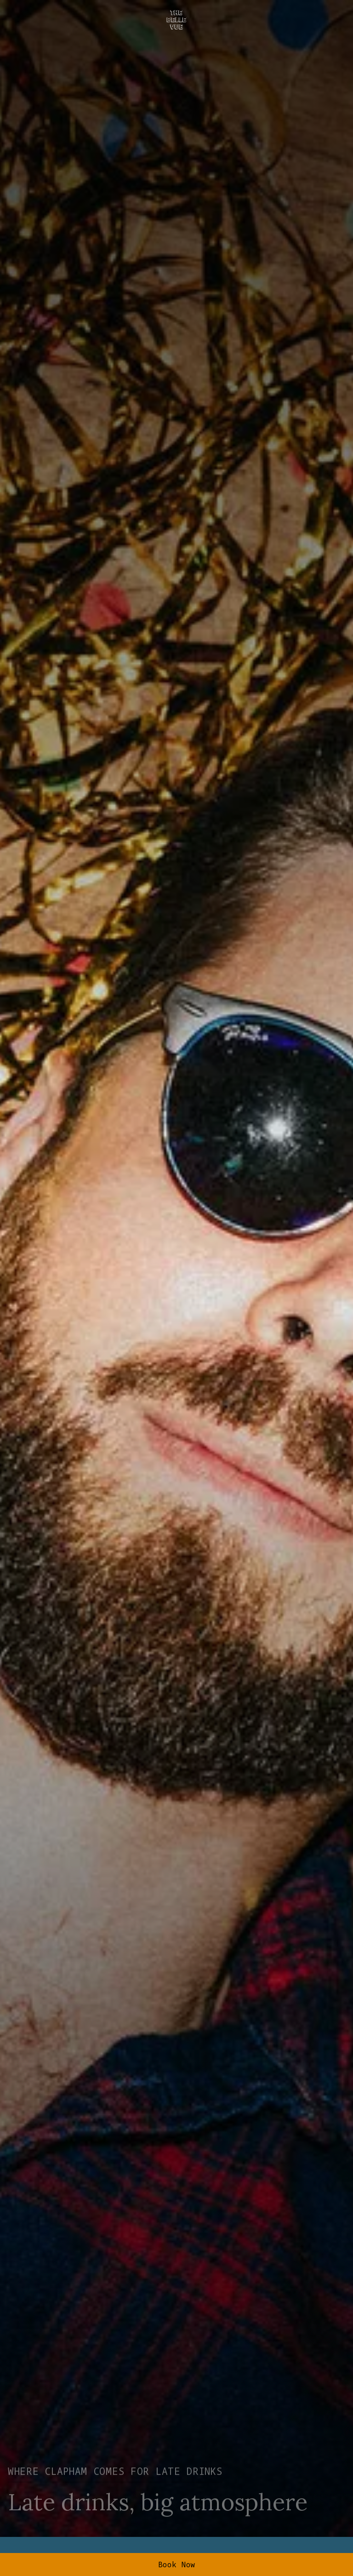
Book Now (176, 2564)
